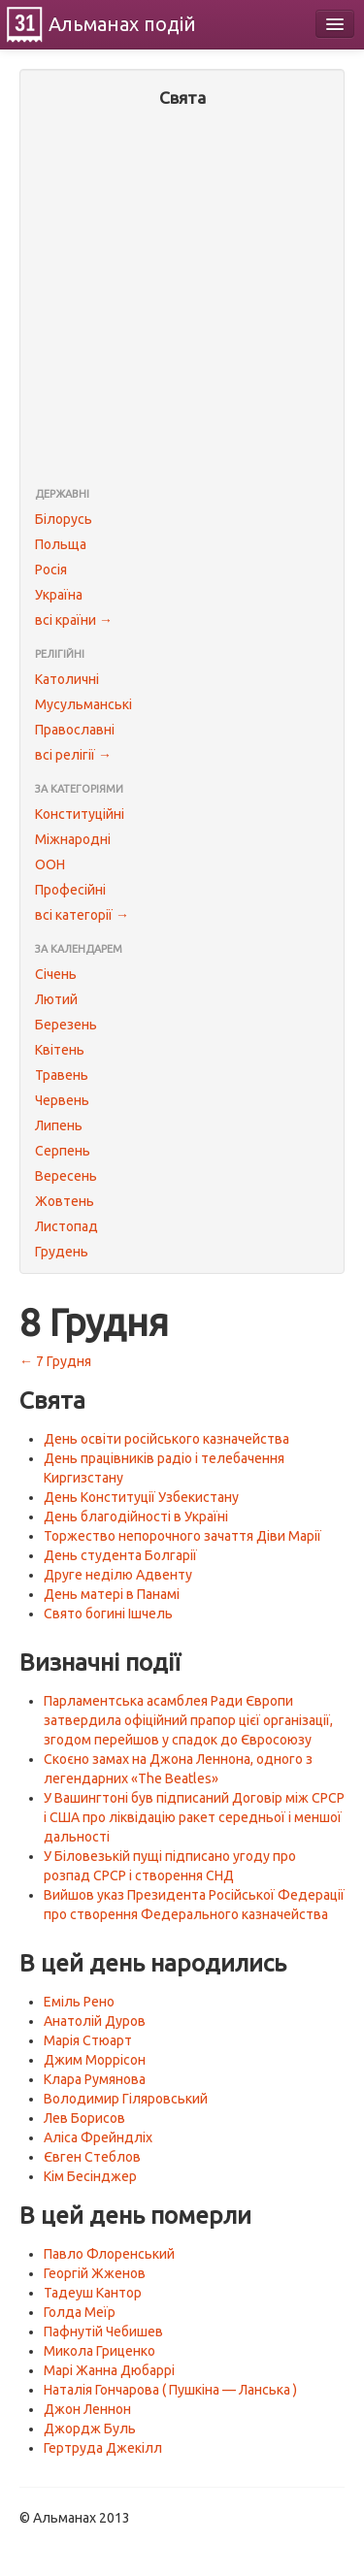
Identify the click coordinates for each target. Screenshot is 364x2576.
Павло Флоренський (109, 2254)
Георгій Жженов (95, 2273)
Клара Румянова (95, 2079)
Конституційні (79, 814)
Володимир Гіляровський (126, 2098)
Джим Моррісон (95, 2060)
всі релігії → (73, 755)
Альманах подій (122, 24)
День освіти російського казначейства (166, 1439)
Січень (56, 974)
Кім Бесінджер (90, 2176)
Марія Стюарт (88, 2040)
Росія (51, 569)
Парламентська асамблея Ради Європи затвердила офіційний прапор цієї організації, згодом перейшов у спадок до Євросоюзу (188, 1720)
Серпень (62, 1150)
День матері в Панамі (112, 1594)
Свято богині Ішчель (108, 1613)
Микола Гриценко (99, 2351)
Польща (60, 544)
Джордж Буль (90, 2428)
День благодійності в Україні (136, 1516)
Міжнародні (73, 839)
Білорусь (63, 519)
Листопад (66, 1226)
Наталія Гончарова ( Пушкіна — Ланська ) (170, 2389)
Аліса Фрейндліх (98, 2137)
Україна (59, 595)
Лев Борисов (84, 2118)
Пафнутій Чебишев (103, 2331)
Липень (59, 1125)
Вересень (66, 1176)
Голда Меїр (80, 2312)
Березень (66, 1024)
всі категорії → (82, 915)
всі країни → (74, 620)
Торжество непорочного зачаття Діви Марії (182, 1536)
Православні (75, 729)
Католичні (67, 679)
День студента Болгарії (120, 1555)
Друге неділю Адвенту (118, 1574)
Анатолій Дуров (95, 2021)
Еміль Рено (79, 2001)
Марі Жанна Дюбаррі (109, 2370)
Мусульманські (83, 704)
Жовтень (64, 1201)
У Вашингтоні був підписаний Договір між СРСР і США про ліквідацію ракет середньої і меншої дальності (194, 1817)
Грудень (61, 1251)
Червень (62, 1100)
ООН (50, 864)
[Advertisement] (182, 299)
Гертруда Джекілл (103, 2448)
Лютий (56, 999)
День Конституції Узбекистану (141, 1497)
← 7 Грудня (55, 1361)
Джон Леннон (87, 2409)
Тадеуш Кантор (93, 2292)
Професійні (70, 889)
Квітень (59, 1050)
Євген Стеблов (92, 2157)
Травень (61, 1075)
